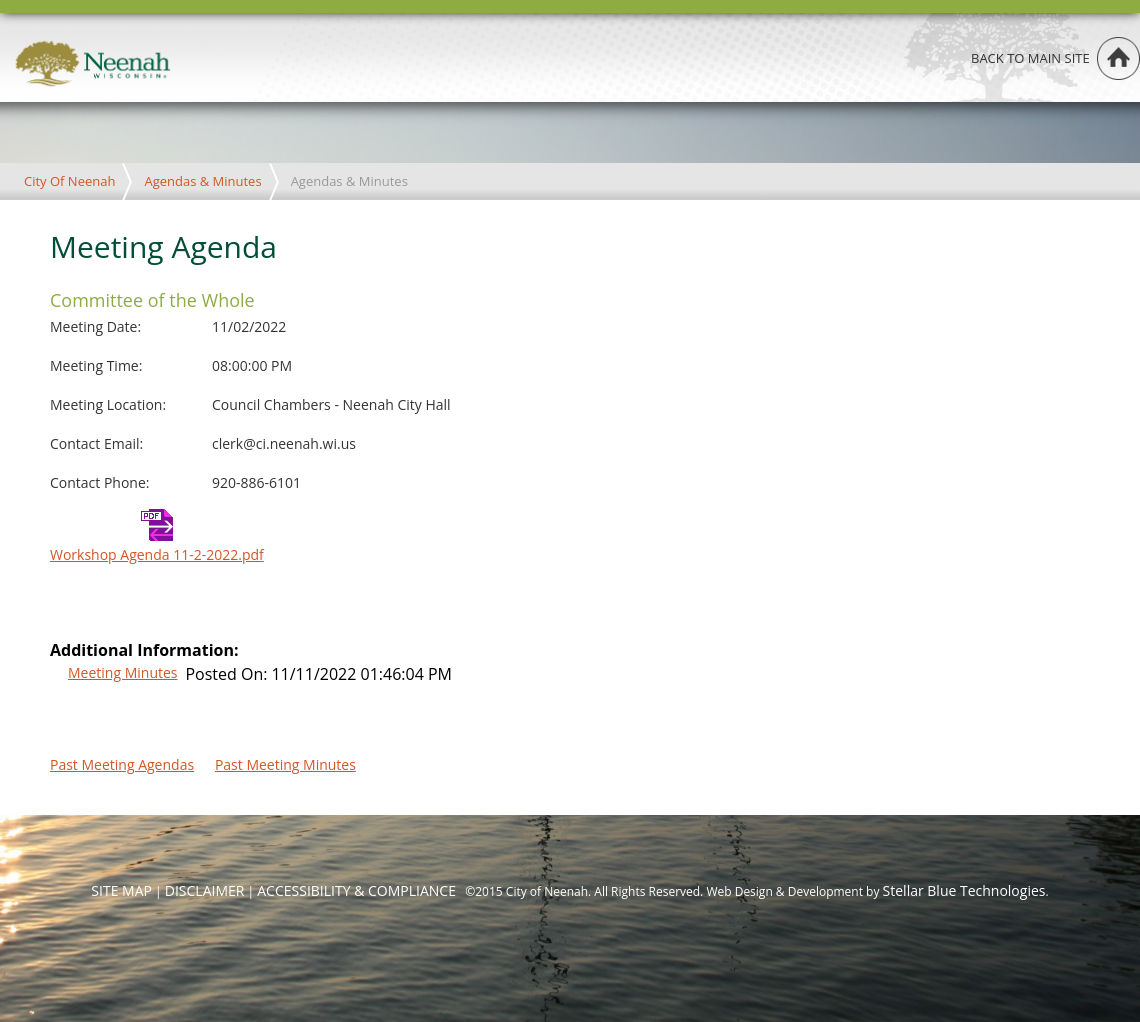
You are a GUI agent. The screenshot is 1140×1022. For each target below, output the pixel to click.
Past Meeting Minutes (285, 764)
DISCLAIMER (205, 890)
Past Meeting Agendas (122, 764)
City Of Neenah (69, 181)
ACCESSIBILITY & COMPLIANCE (356, 890)
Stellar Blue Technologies (964, 890)
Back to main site (1030, 58)
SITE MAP (121, 890)
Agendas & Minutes (202, 181)
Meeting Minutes (122, 672)
